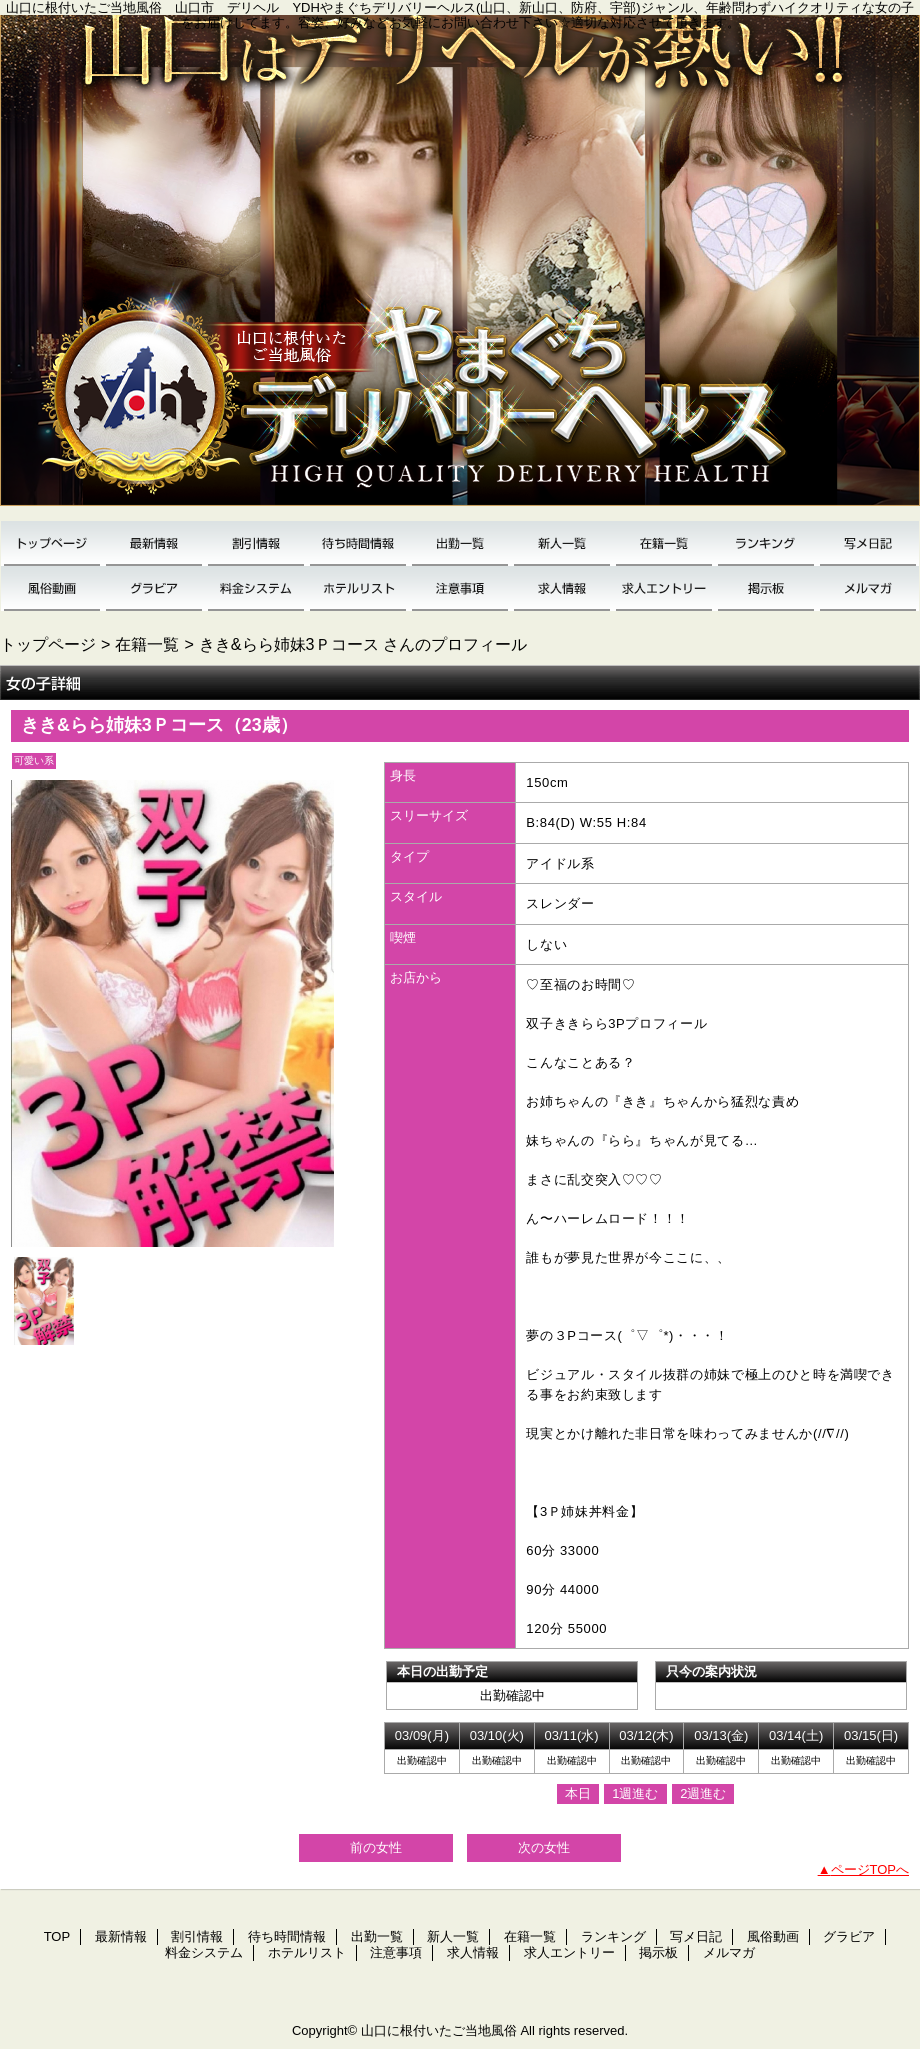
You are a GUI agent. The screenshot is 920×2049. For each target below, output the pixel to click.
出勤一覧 (460, 543)
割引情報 (256, 543)
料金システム (256, 588)
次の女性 (544, 1847)
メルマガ (868, 588)
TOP (52, 543)
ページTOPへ (870, 1869)
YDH (460, 268)
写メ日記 (868, 543)
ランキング (766, 543)
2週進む (703, 1793)
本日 (578, 1793)
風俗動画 (52, 588)
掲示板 (766, 588)
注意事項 (460, 588)
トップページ (48, 644)
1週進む (635, 1793)
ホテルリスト (358, 588)
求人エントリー (664, 588)
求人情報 (562, 588)
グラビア (154, 588)
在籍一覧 (664, 543)
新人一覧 (562, 543)
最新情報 (154, 543)
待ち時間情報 (358, 543)
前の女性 (376, 1847)
